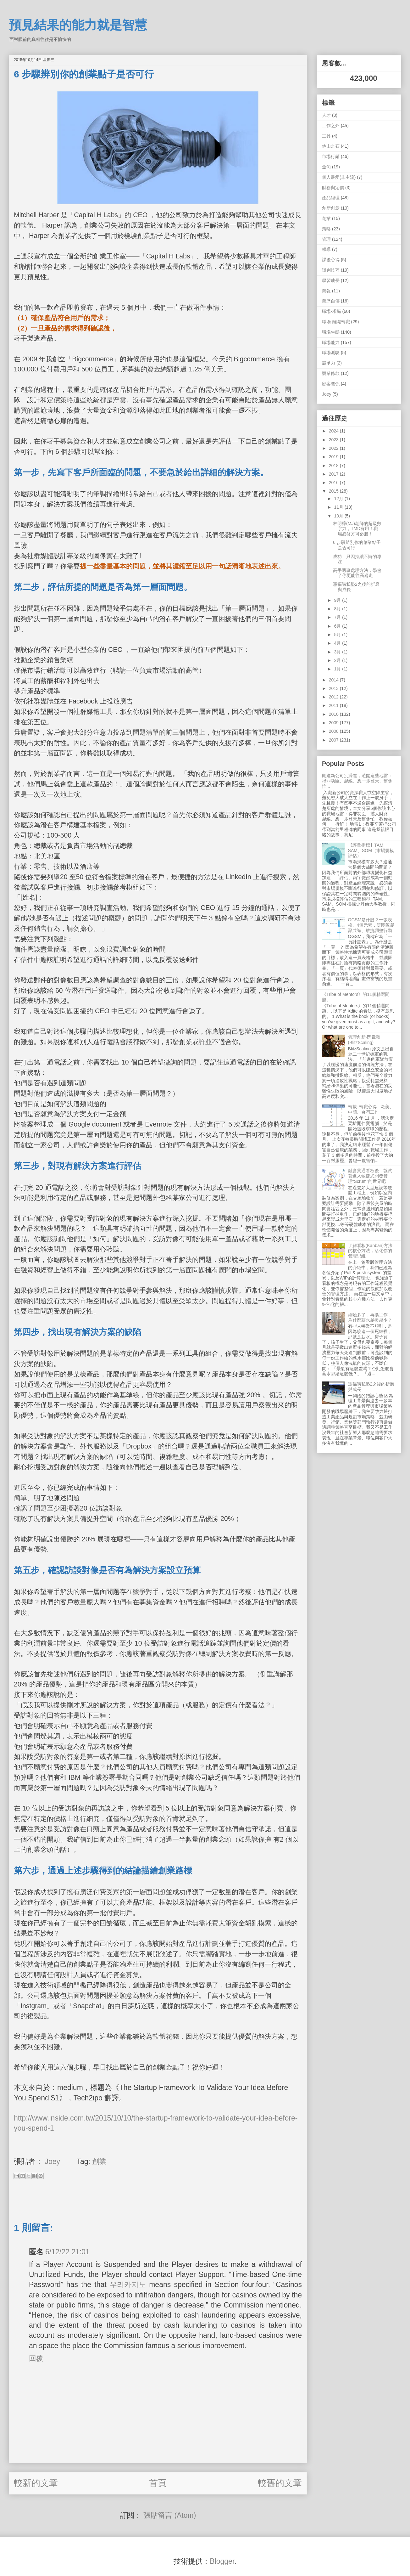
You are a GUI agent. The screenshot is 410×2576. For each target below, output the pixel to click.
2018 (334, 465)
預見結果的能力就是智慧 (78, 25)
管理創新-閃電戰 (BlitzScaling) (364, 1040)
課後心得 (331, 259)
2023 (334, 439)
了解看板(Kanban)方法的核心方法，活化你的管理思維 (370, 1251)
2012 (334, 696)
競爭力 (328, 362)
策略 (326, 228)
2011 (334, 705)
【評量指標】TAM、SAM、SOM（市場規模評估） (371, 850)
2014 (334, 679)
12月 (339, 498)
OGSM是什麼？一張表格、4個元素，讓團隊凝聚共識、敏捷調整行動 (371, 925)
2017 (334, 474)
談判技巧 (331, 270)
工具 (326, 135)
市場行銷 (331, 156)
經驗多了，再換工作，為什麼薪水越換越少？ (370, 1317)
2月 (338, 660)
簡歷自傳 (331, 300)
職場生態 (331, 332)
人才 (326, 115)
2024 (334, 430)
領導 (326, 249)
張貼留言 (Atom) (169, 2515)
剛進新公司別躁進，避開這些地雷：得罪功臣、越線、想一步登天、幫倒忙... (357, 781)
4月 (338, 643)
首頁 (158, 2483)
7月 (338, 617)
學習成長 (331, 280)
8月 (338, 608)
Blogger (222, 2561)
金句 (326, 166)
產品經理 (331, 197)
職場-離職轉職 (336, 321)
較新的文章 (36, 2483)
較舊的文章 (280, 2483)
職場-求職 (331, 311)
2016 (334, 482)
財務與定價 (333, 187)
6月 (338, 626)
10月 (339, 515)
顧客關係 (331, 383)
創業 (99, 2161)
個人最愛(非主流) (339, 177)
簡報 (326, 290)
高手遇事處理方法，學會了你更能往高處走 (357, 573)
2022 (334, 448)
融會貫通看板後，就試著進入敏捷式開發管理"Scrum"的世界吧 (370, 1176)
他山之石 (331, 146)
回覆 (36, 2358)
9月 (338, 600)
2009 (334, 722)
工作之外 (331, 125)
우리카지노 (128, 2284)
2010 (334, 714)
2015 (334, 491)
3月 (338, 651)
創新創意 (331, 208)
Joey (326, 394)
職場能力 (331, 342)
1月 (338, 668)
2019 (334, 456)
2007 (334, 740)
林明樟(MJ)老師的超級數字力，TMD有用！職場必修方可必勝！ (357, 529)
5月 (338, 634)
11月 (339, 507)
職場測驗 (331, 352)
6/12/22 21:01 (67, 2252)
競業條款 (331, 373)
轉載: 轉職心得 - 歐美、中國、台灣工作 (371, 1109)
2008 (334, 731)
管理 (326, 239)
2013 (334, 688)
